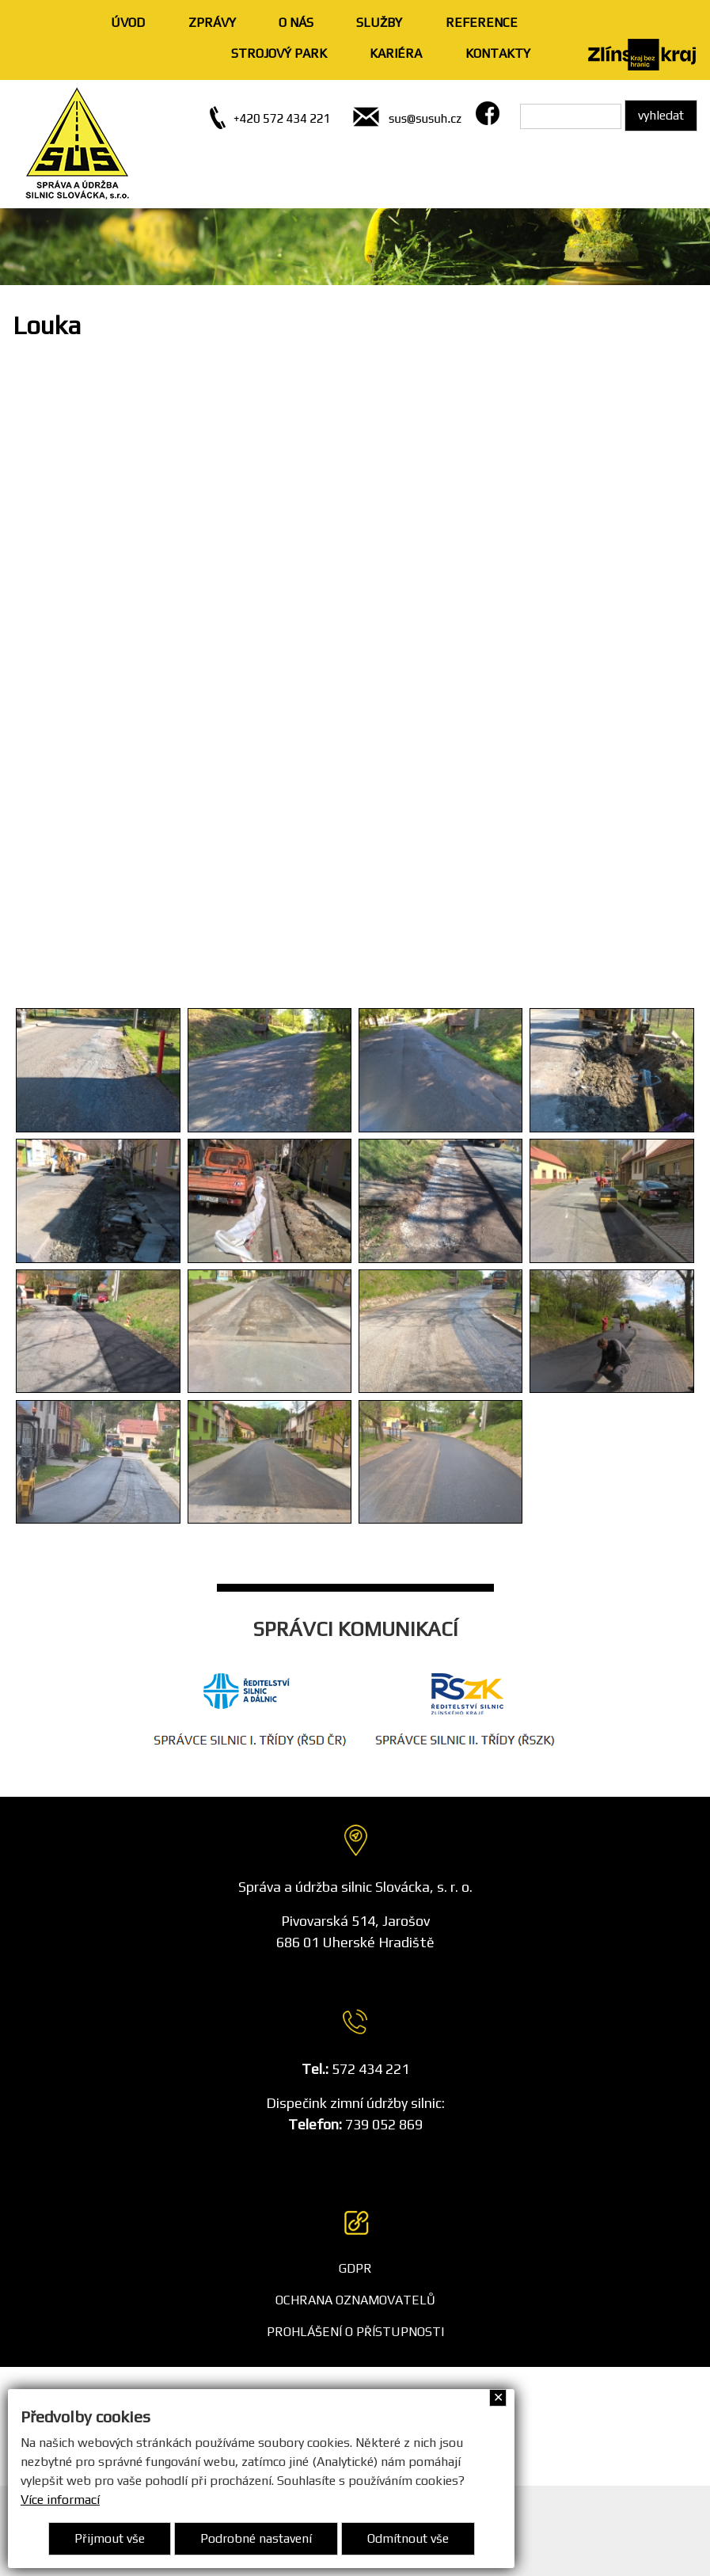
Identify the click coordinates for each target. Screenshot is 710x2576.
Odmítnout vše (408, 2538)
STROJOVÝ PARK (279, 53)
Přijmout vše (109, 2538)
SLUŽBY (379, 22)
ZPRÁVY (212, 22)
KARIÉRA (396, 53)
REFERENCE (482, 22)
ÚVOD (128, 22)
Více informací (60, 2499)
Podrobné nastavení (256, 2538)
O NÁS (296, 22)
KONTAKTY (497, 53)
